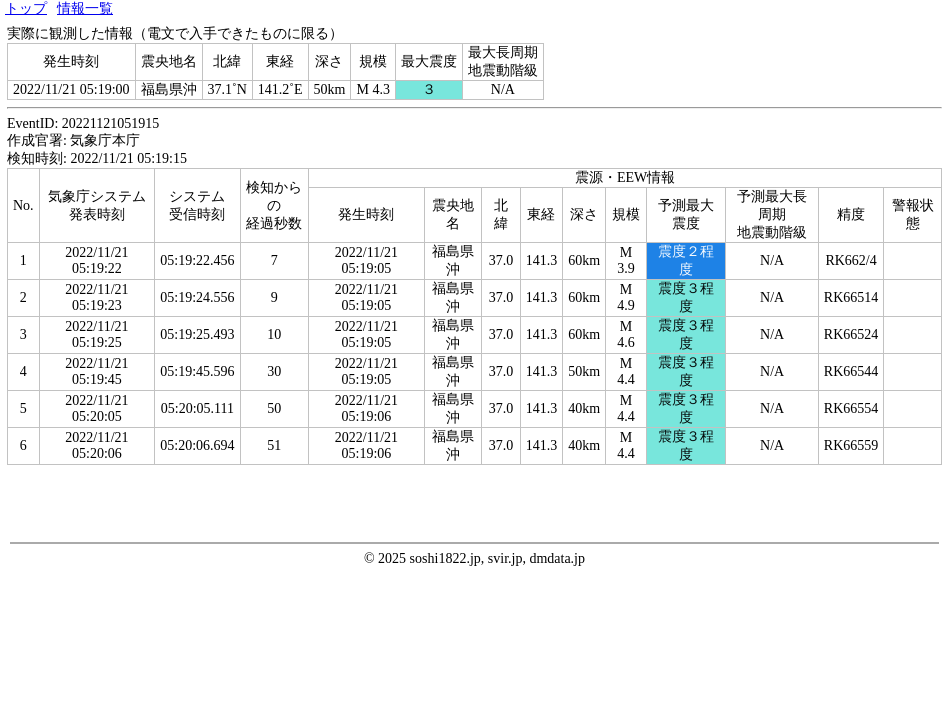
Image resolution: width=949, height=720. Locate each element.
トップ (26, 8)
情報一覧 (85, 8)
